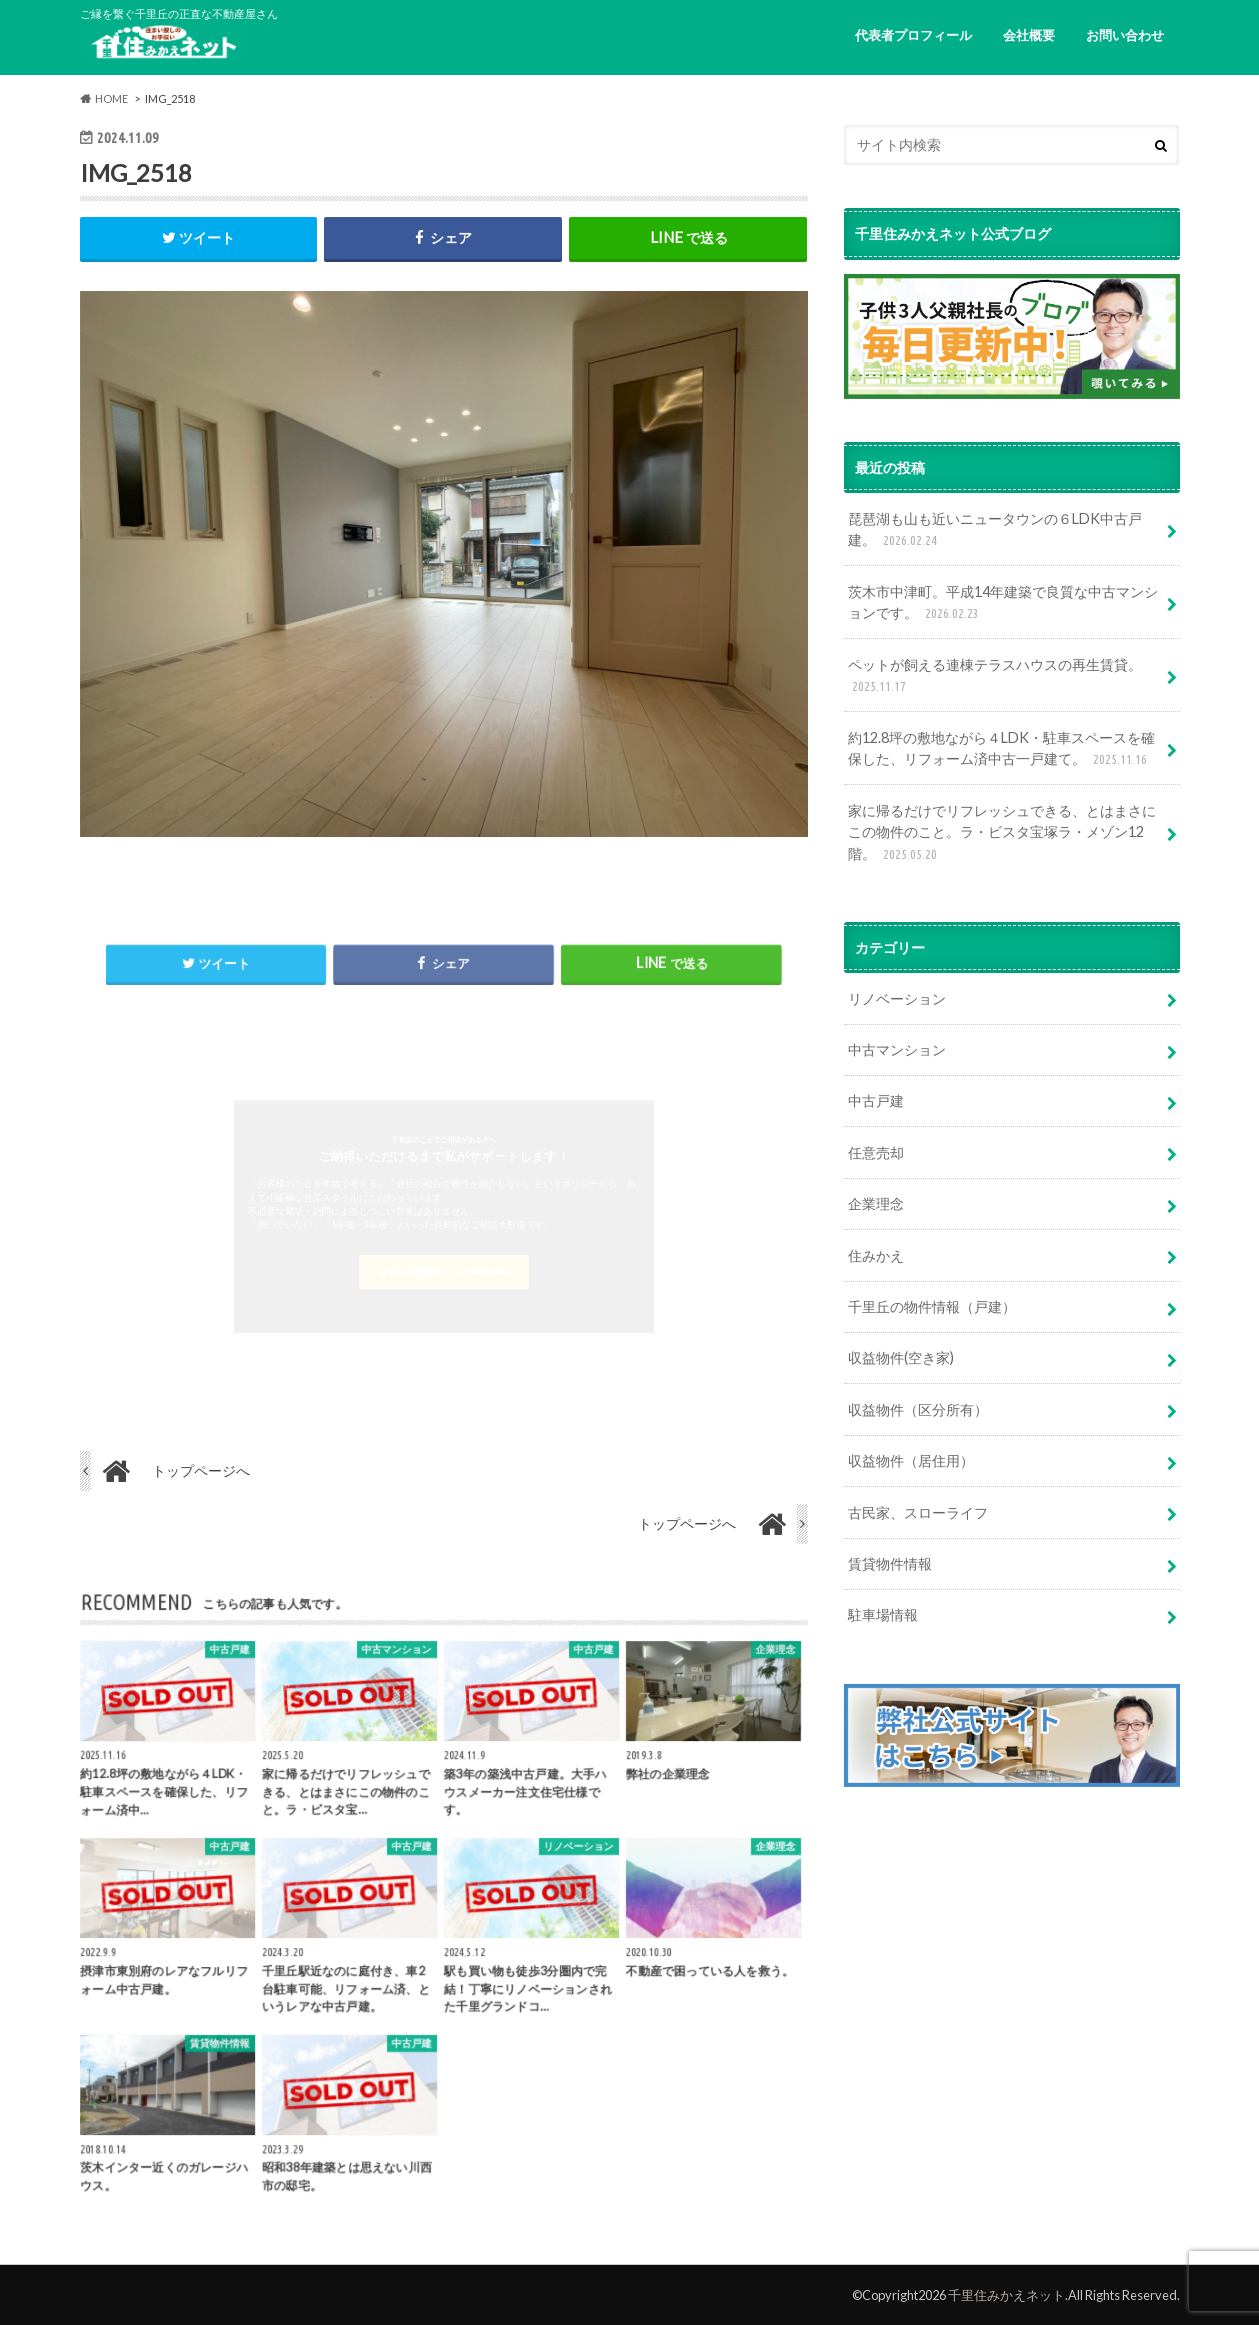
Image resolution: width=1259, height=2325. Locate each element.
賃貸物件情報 (890, 1563)
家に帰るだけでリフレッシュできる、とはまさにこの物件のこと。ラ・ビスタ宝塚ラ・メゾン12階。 (1002, 833)
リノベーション (897, 998)
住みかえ (876, 1255)
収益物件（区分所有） (918, 1409)
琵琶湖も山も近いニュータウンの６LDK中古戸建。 (995, 530)
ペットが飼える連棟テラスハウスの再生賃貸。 (995, 676)
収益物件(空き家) (901, 1357)
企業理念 (876, 1203)
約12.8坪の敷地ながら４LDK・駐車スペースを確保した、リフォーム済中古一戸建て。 (1001, 749)
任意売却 (876, 1152)
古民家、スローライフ (918, 1512)
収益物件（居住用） (911, 1460)
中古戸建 (876, 1100)
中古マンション (897, 1049)
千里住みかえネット (1006, 2295)
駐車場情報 (883, 1614)
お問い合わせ (1125, 35)
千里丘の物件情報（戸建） (932, 1306)
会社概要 (1029, 35)
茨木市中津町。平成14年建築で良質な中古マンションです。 (1003, 603)
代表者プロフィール (913, 35)
